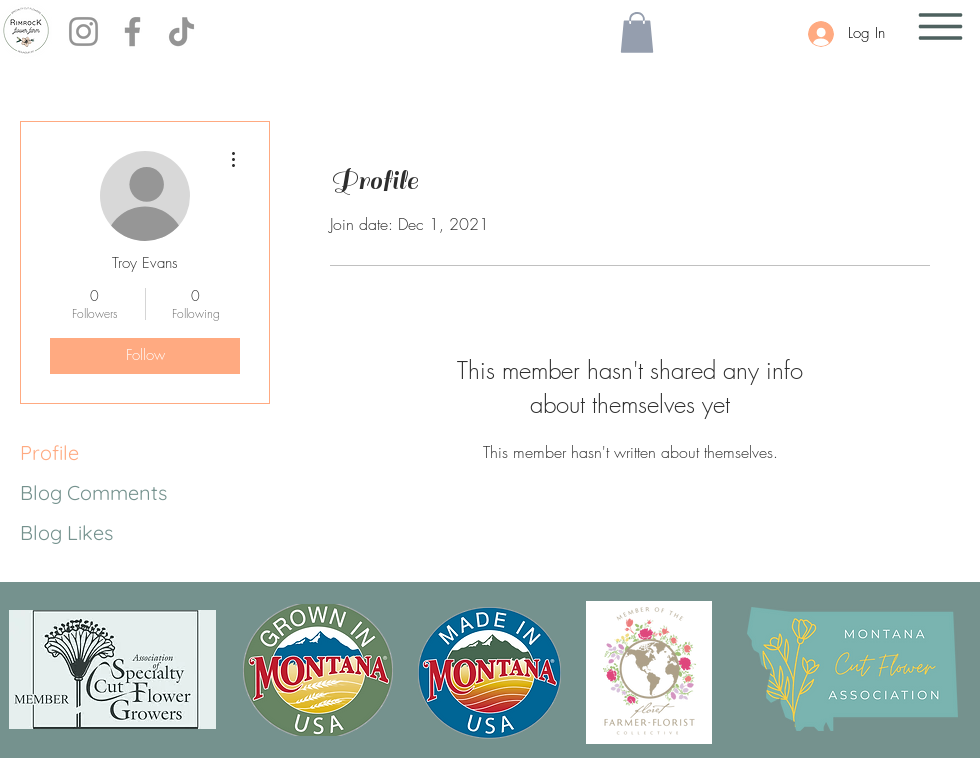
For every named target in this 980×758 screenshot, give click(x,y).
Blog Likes (66, 532)
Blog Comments (93, 492)
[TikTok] (181, 31)
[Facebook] (132, 31)
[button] (637, 32)
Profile (49, 452)
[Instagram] (83, 31)
